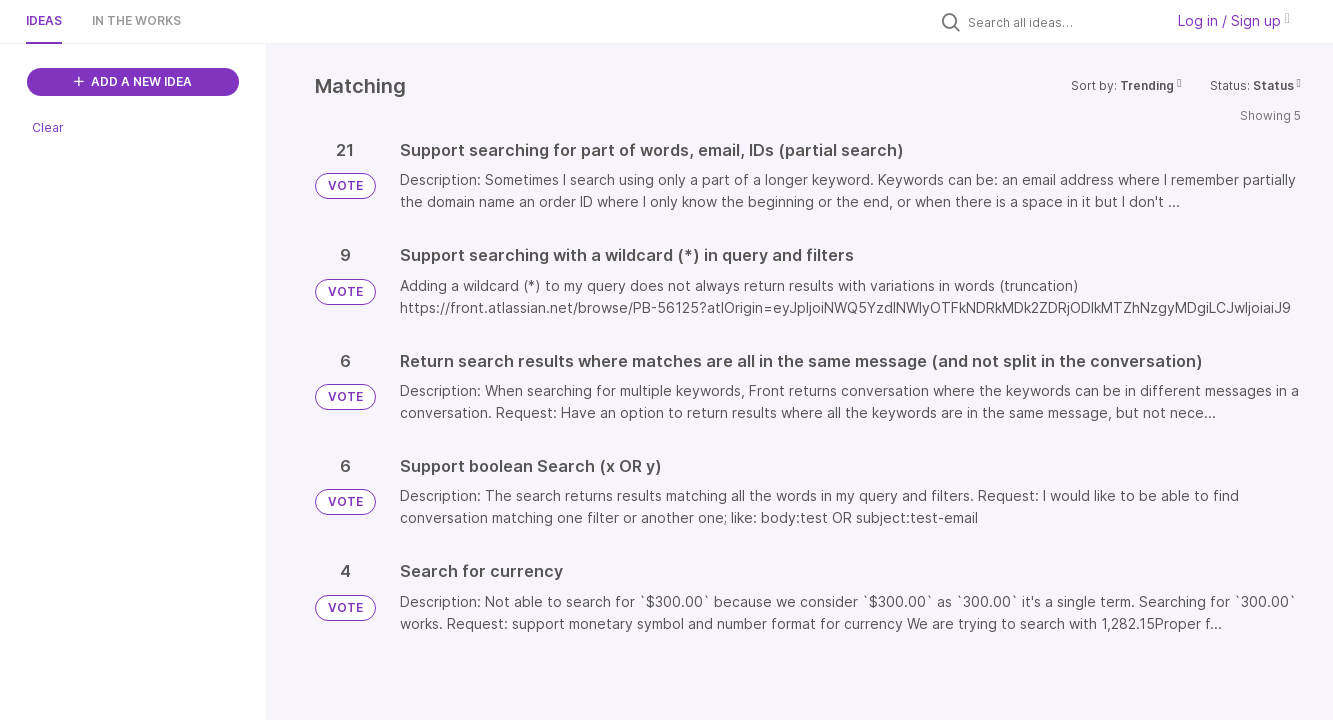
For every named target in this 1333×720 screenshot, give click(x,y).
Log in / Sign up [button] (1234, 20)
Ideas (44, 20)
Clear (48, 127)
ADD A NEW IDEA (133, 81)
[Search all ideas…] (1061, 22)
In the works (136, 20)
